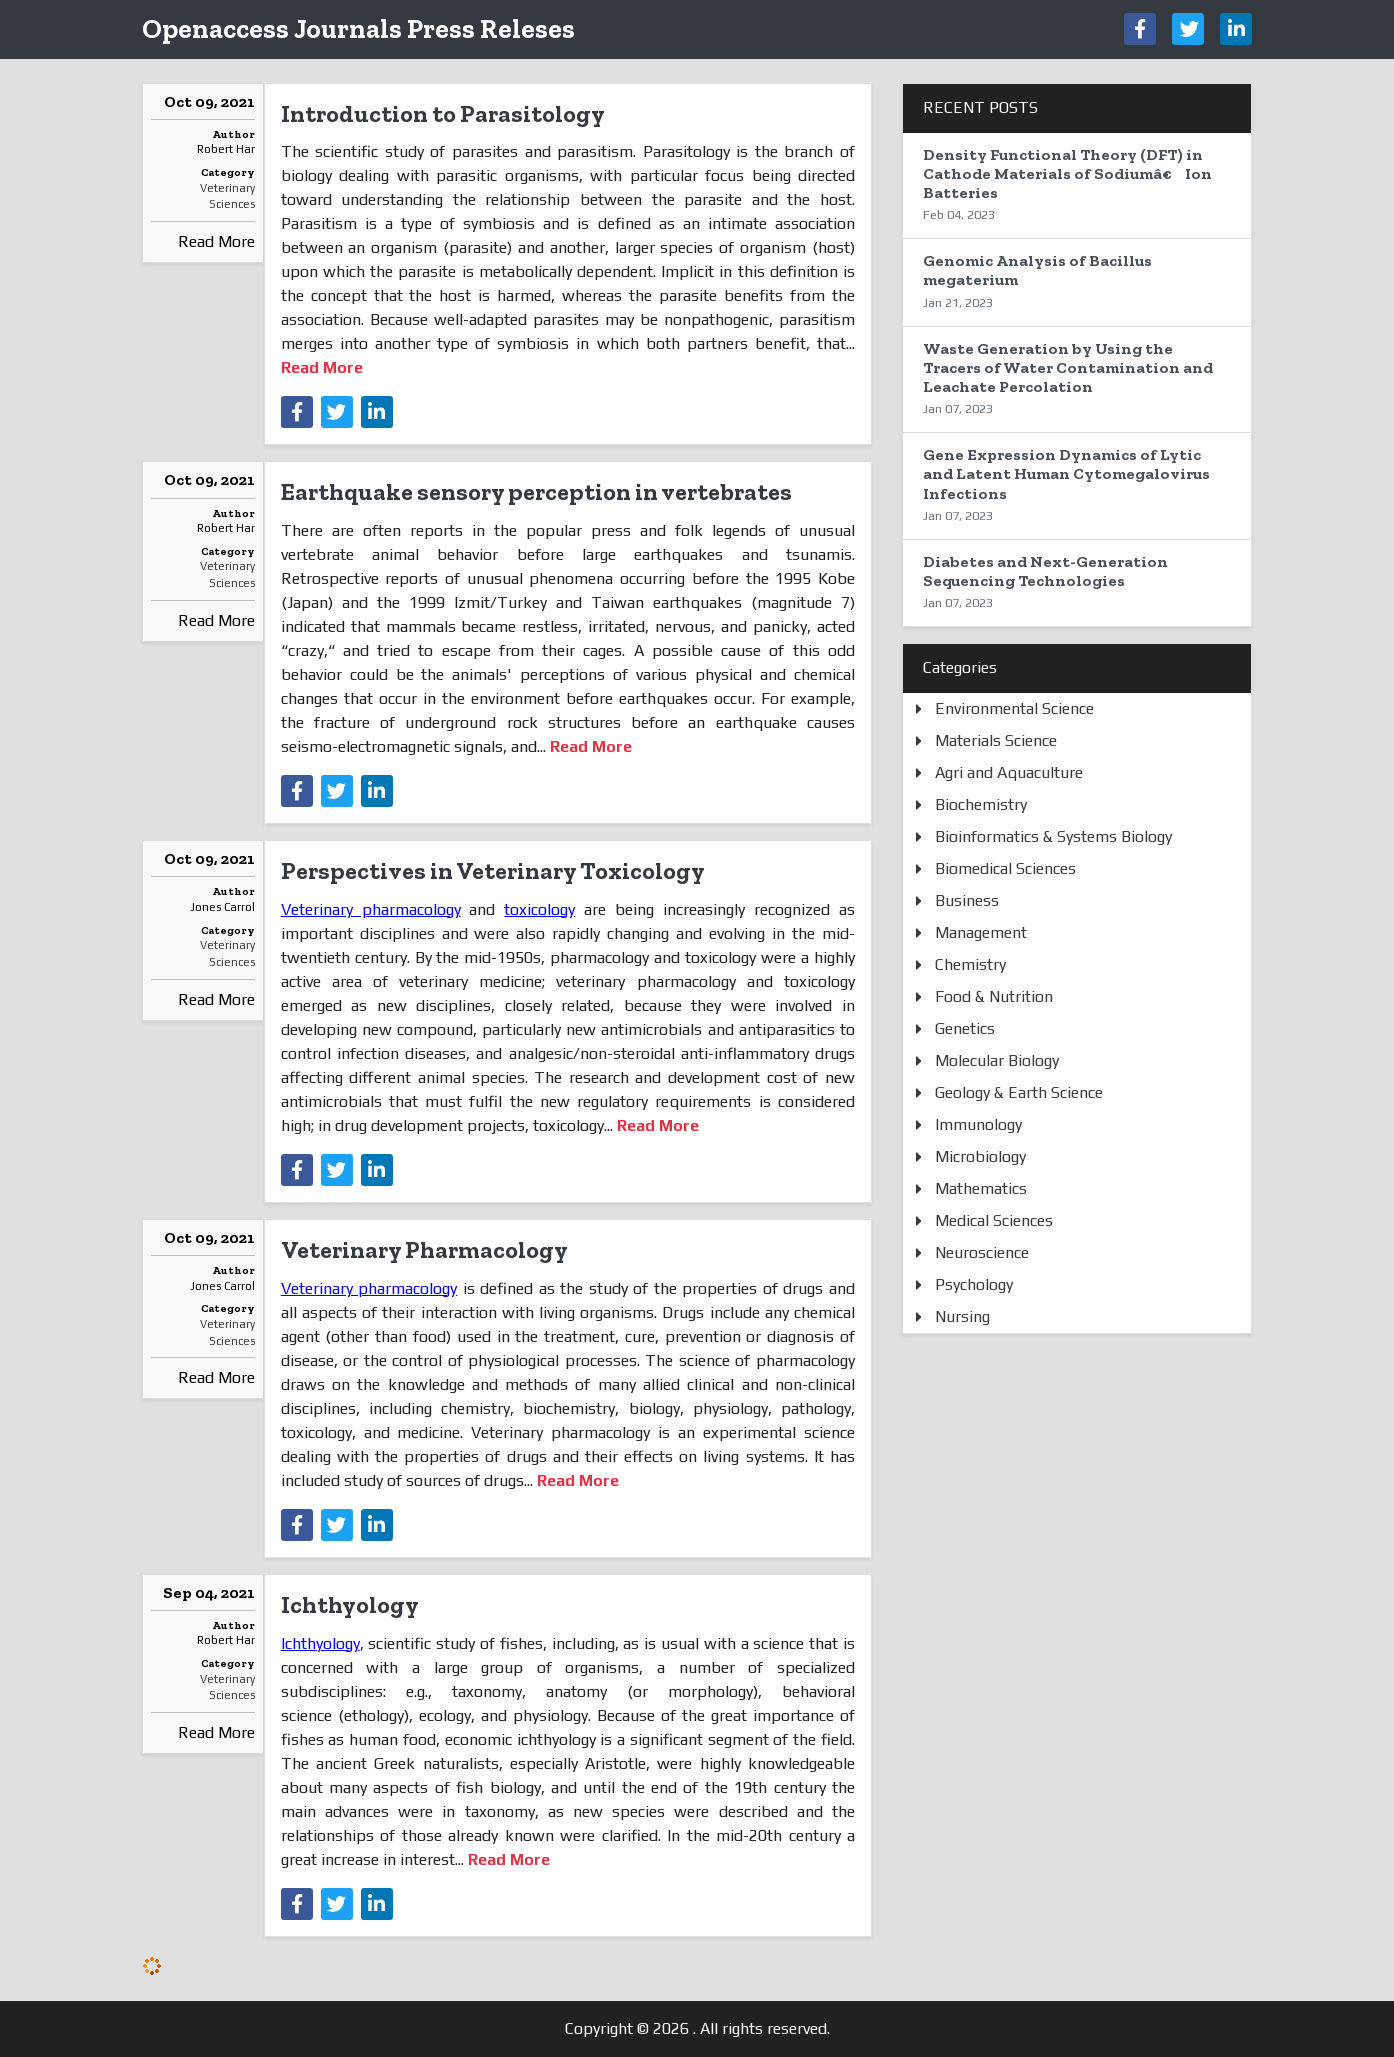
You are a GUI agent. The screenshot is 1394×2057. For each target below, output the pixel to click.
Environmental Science (1014, 708)
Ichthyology (350, 1604)
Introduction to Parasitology (443, 113)
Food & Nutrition (994, 996)
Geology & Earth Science (1019, 1092)
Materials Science (996, 740)
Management (981, 932)
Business (967, 900)
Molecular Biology (997, 1060)
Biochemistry (981, 804)
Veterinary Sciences (227, 196)
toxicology (539, 909)
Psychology (974, 1284)
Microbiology (980, 1156)
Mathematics (981, 1188)
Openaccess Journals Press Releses (358, 28)
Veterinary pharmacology (371, 909)
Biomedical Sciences (1005, 868)
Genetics (965, 1028)
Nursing (962, 1316)
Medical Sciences (994, 1220)
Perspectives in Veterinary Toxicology (493, 870)
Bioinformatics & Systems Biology (1053, 836)
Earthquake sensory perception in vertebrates (536, 491)
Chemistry (970, 964)
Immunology (978, 1124)
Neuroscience (982, 1252)
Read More (216, 241)
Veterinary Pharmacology (424, 1249)
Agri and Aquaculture (1009, 772)
